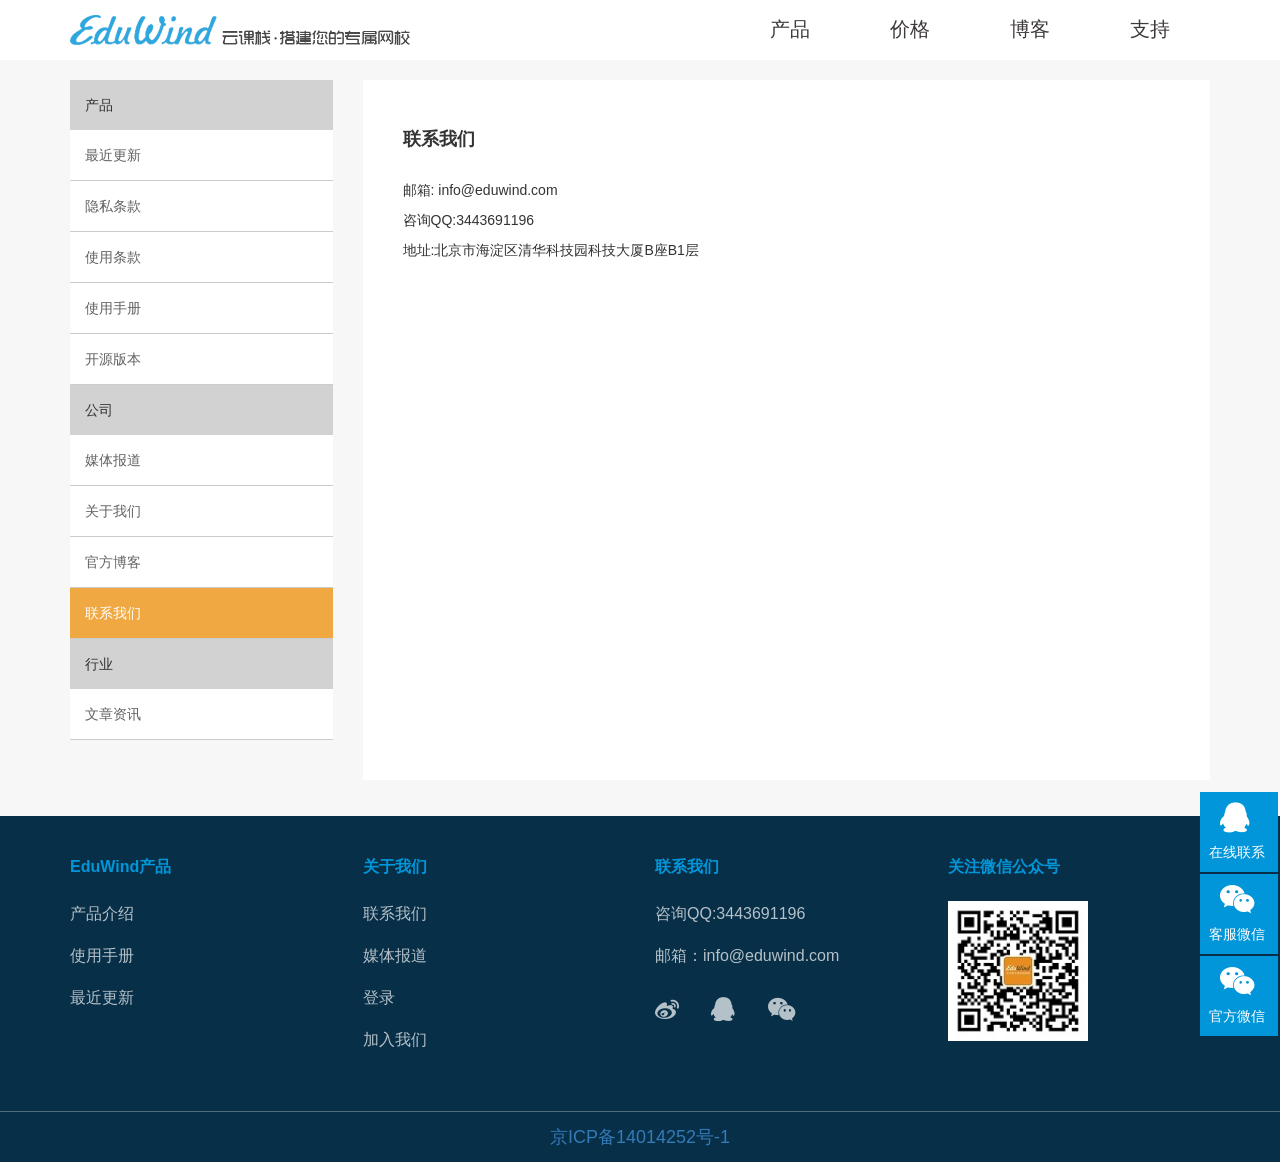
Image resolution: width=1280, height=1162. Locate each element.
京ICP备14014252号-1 (640, 1137)
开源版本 (113, 359)
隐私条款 (113, 206)
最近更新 (113, 155)
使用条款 (113, 257)
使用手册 (113, 308)
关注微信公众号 (1004, 866)
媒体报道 (113, 460)
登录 (379, 997)
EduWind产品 (120, 866)
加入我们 (395, 1039)
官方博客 (113, 562)
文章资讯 (113, 714)
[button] (1150, 29)
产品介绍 (102, 913)
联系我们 (113, 613)
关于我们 (113, 511)
